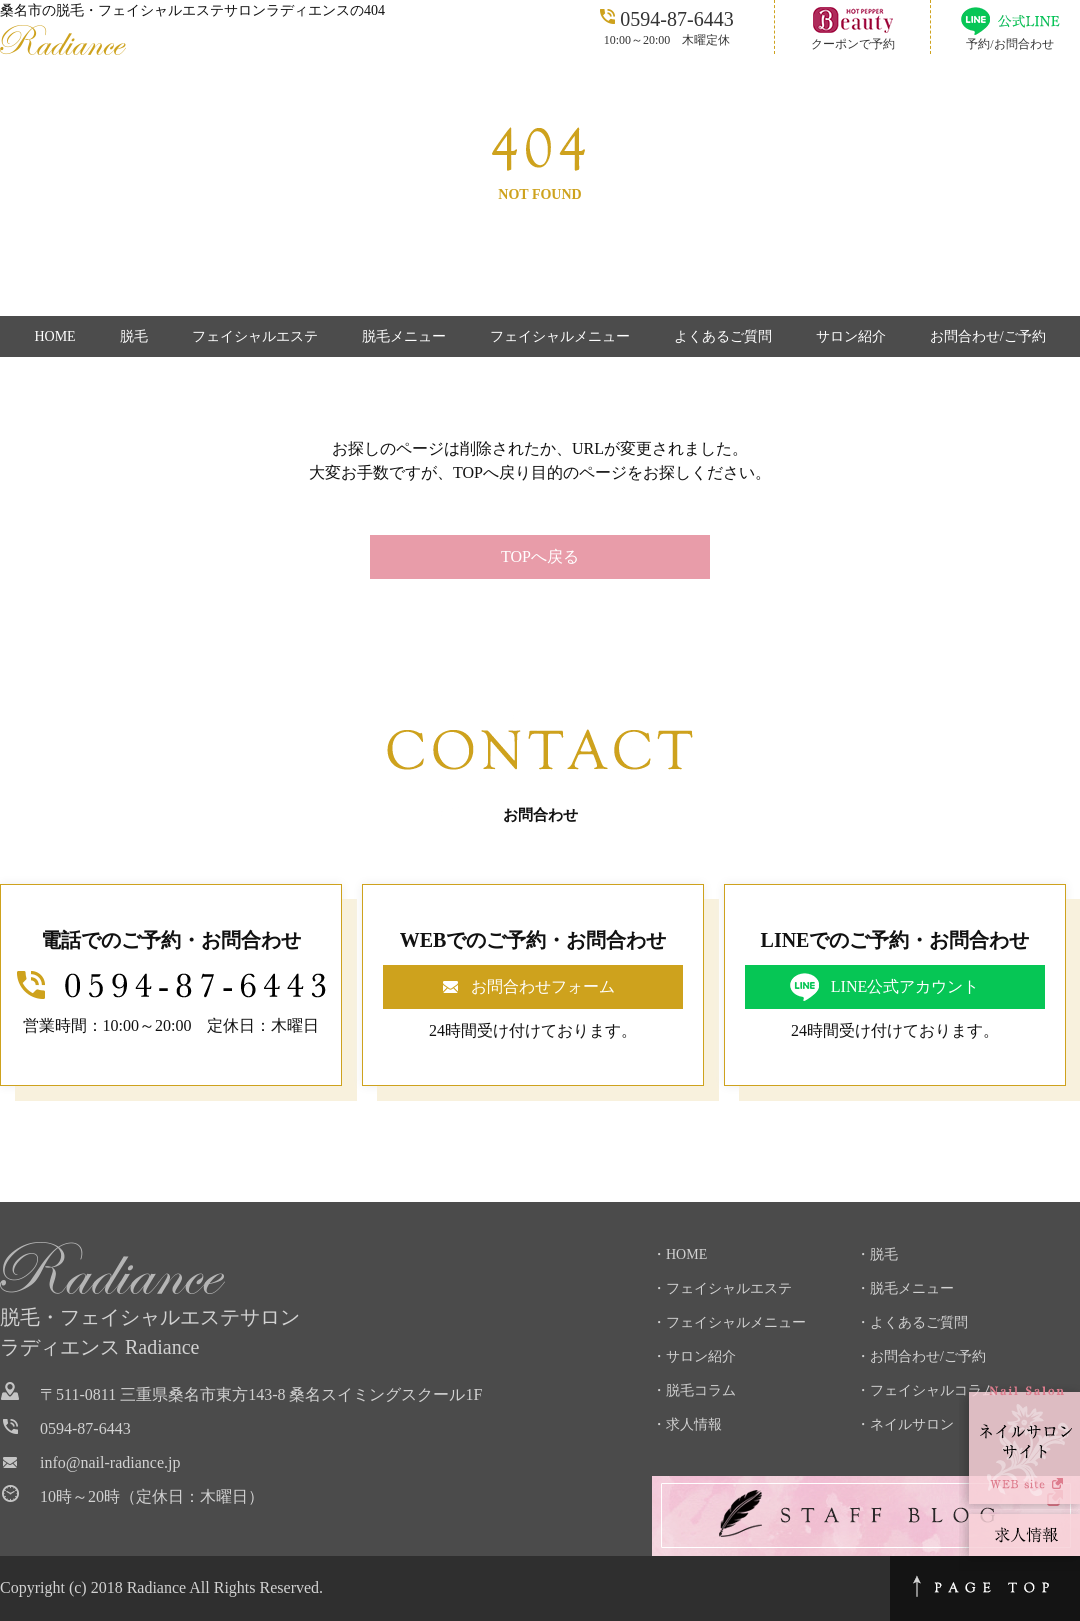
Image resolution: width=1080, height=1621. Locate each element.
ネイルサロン (912, 1424)
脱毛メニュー (404, 336)
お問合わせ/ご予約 (988, 336)
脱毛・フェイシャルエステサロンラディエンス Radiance (150, 1332)
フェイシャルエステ (255, 336)
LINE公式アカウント (905, 986)
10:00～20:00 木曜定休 (666, 26)
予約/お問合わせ (1009, 44)
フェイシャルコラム (933, 1390)
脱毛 (134, 336)
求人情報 (694, 1424)
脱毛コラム (701, 1390)
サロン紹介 (851, 336)
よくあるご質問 (723, 336)
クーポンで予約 (853, 44)
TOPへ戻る (540, 556)
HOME (54, 336)
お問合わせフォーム (543, 986)
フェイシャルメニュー (560, 336)
